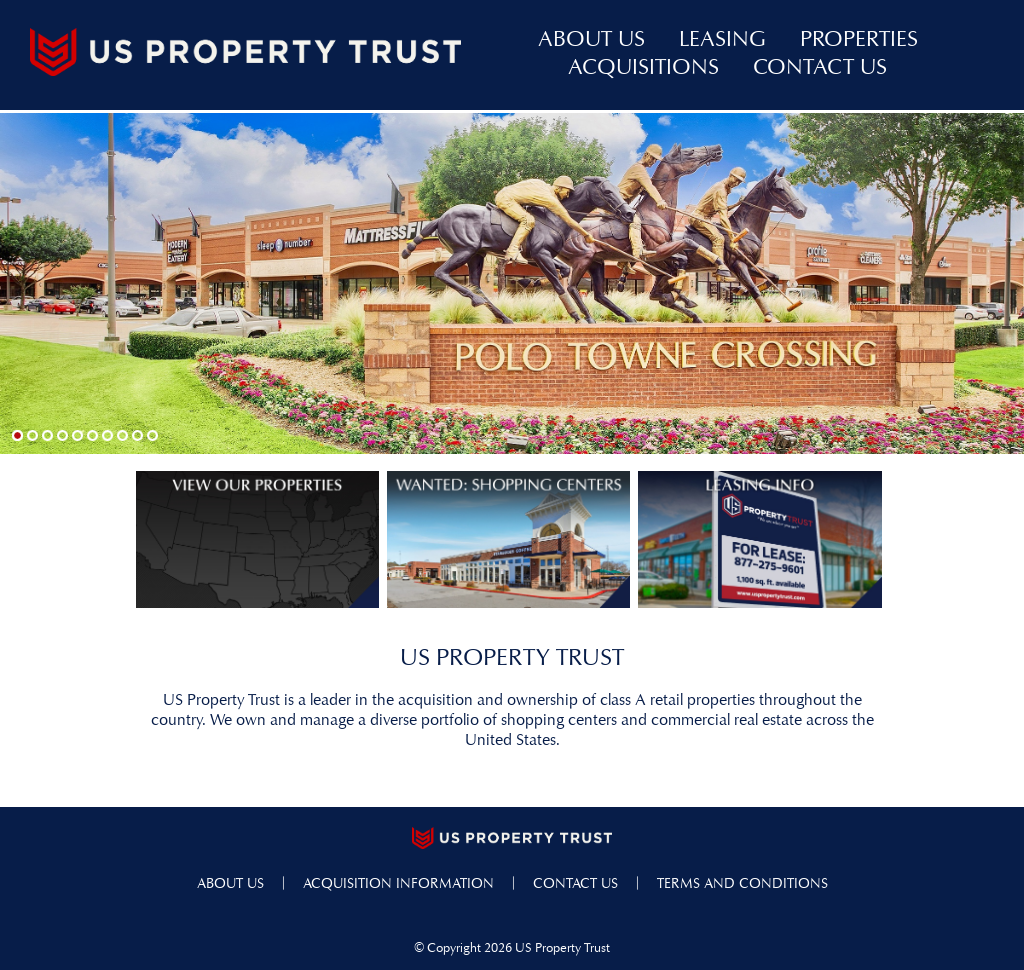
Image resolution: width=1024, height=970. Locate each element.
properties (859, 41)
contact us (820, 69)
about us (591, 41)
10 (152, 435)
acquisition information (398, 884)
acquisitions (643, 69)
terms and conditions (742, 884)
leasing (722, 41)
